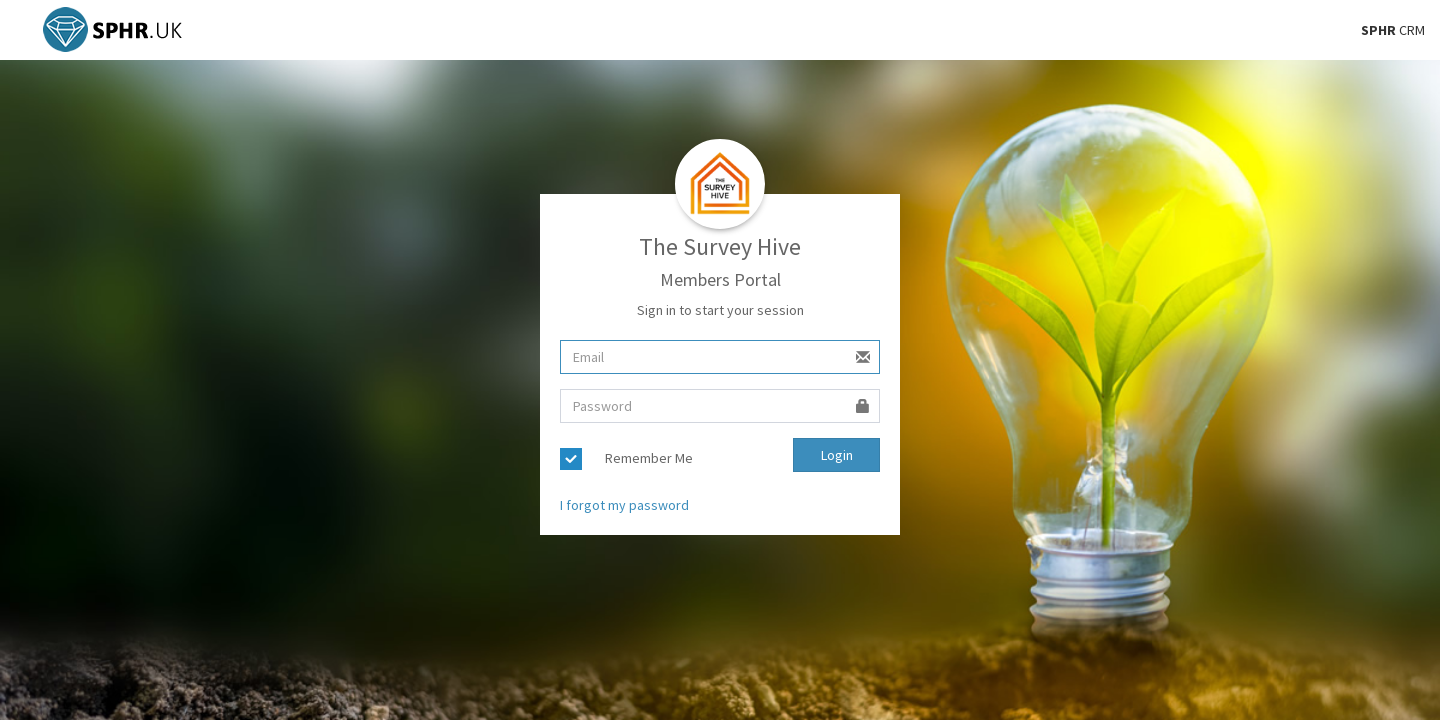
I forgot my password (624, 505)
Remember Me (649, 458)
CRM (1393, 30)
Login (837, 455)
